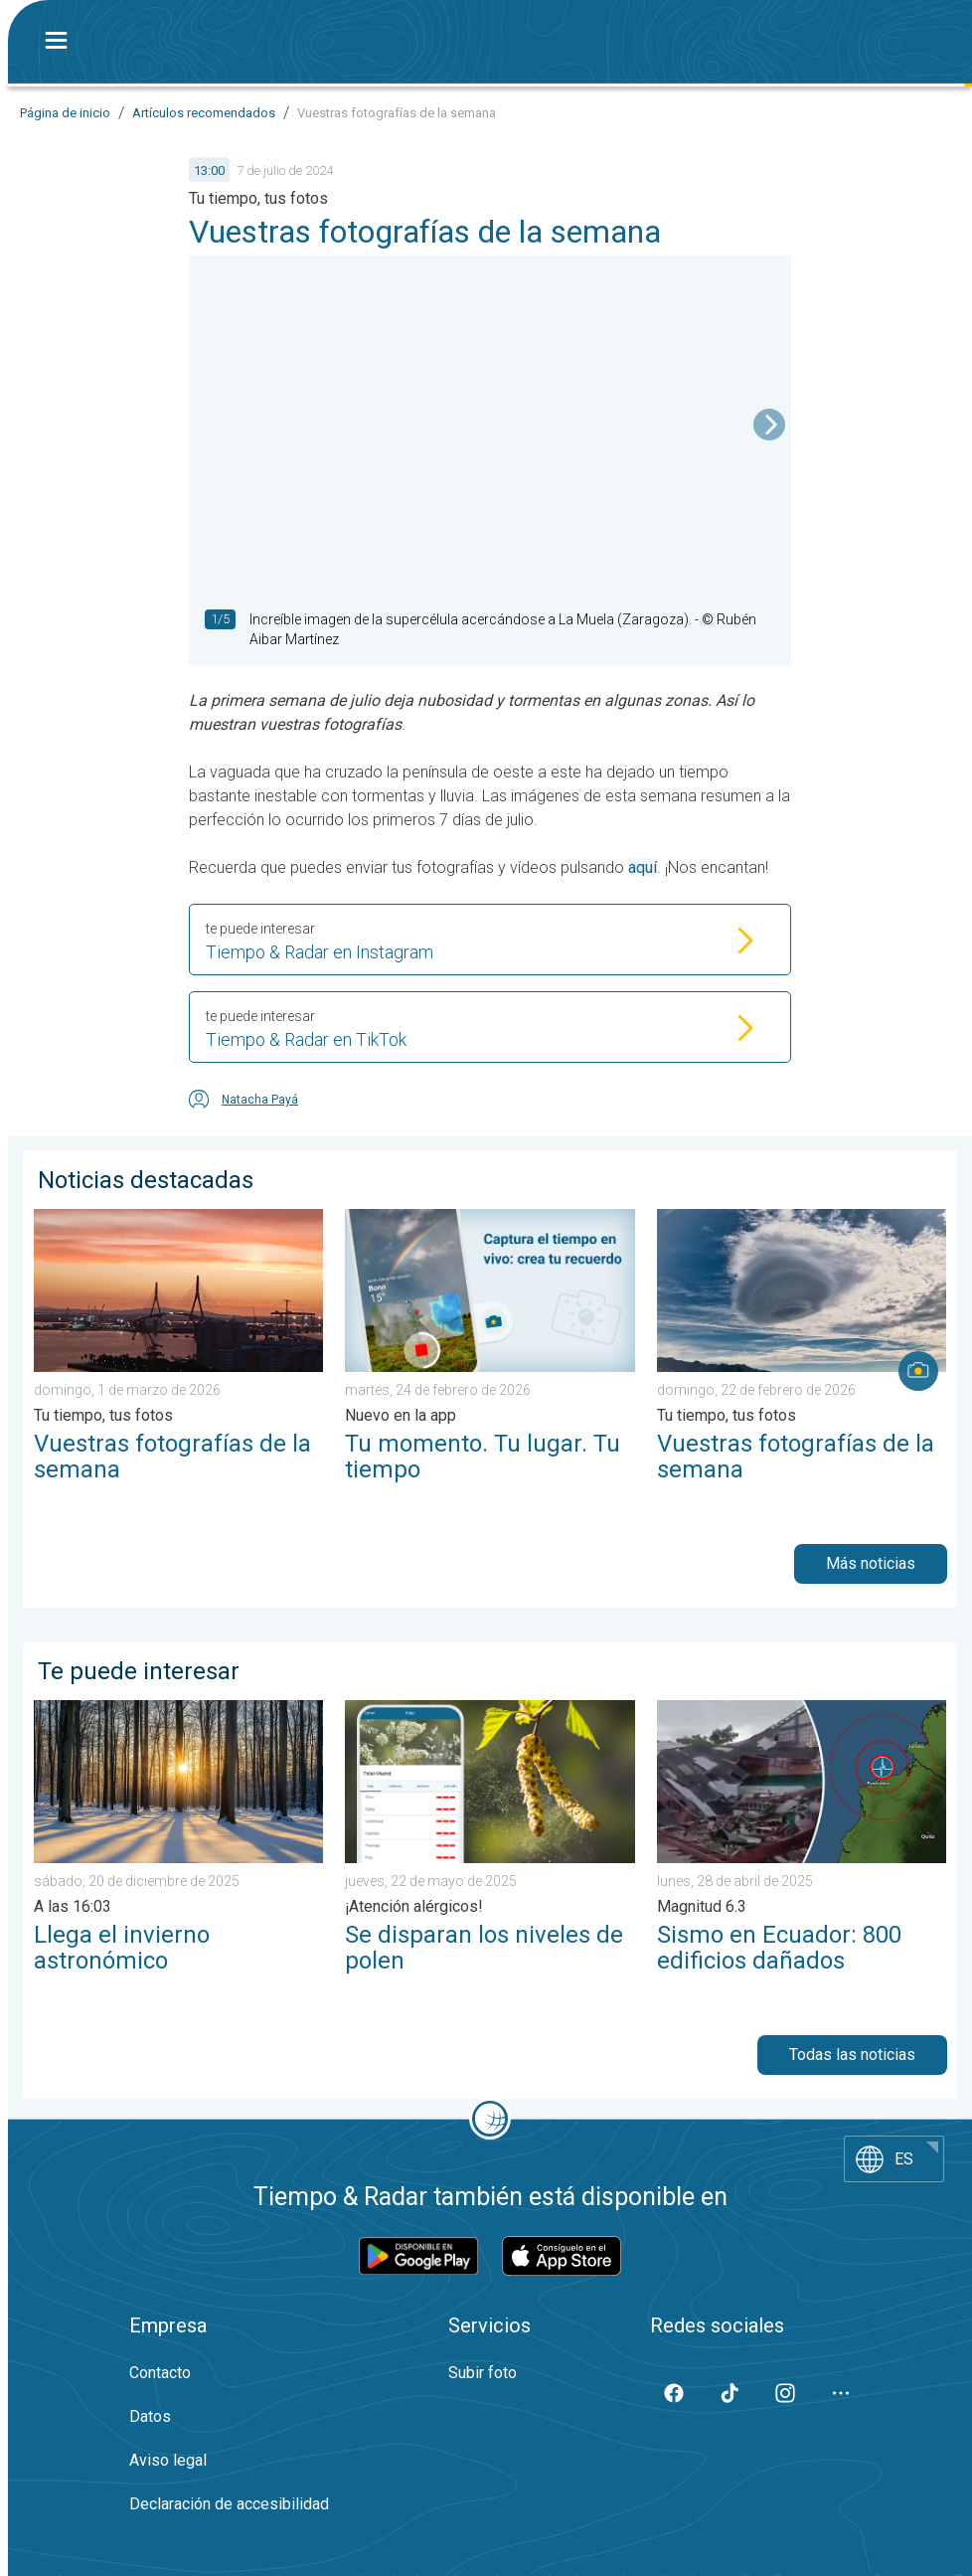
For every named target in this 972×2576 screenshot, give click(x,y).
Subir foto (482, 2372)
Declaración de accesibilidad (229, 2503)
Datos (150, 2416)
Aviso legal (168, 2460)
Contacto (160, 2372)
